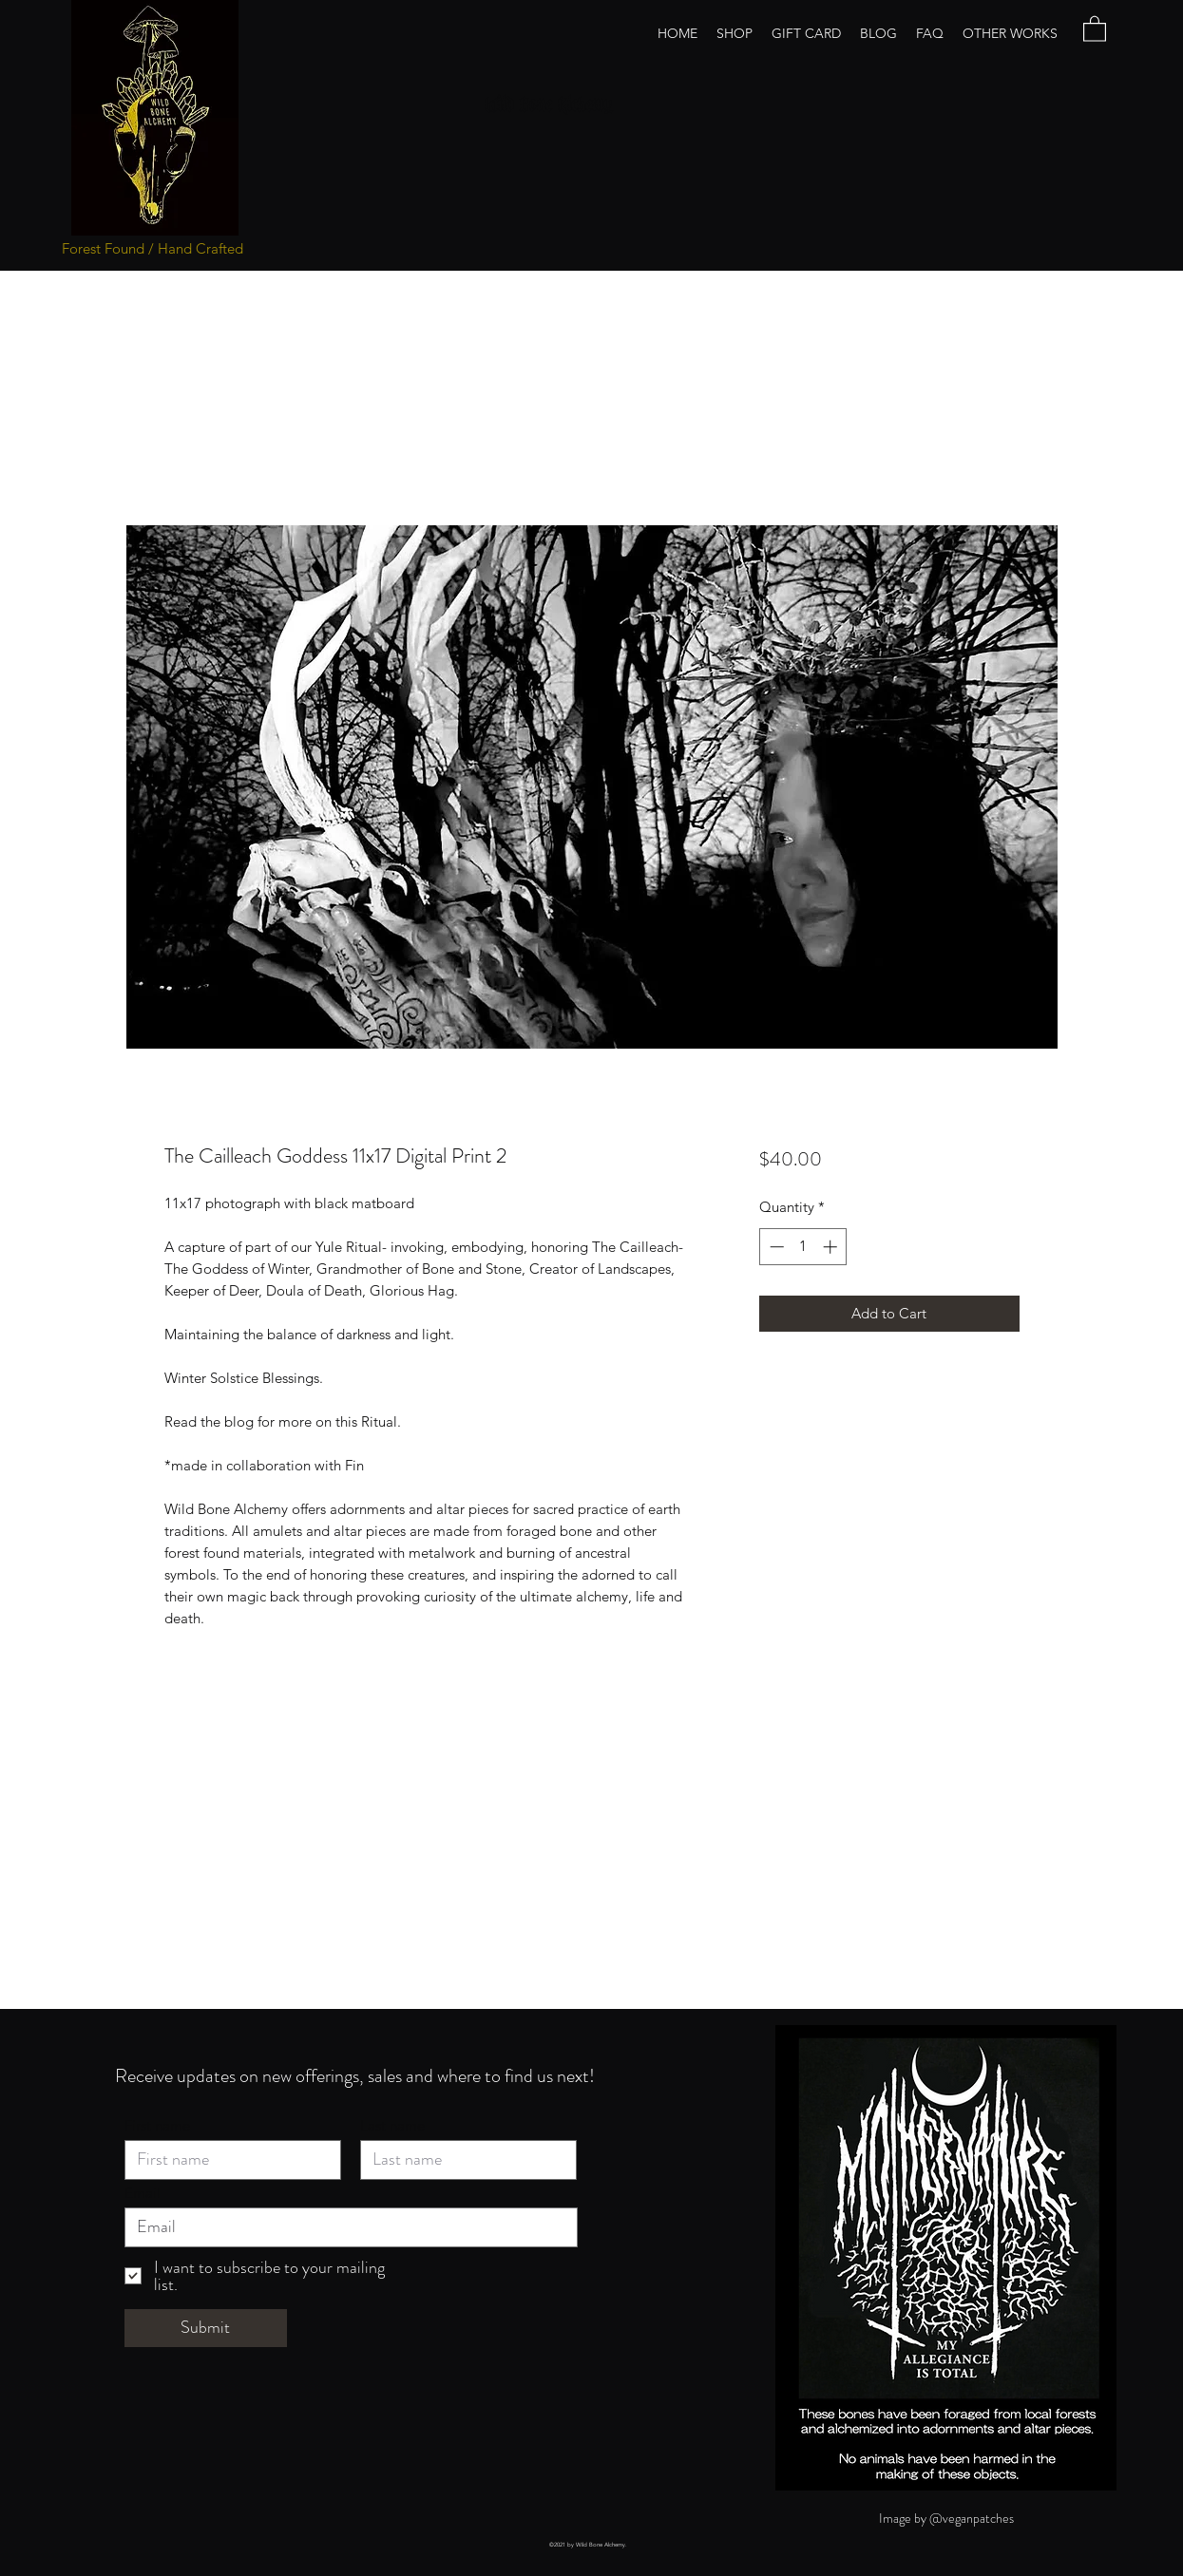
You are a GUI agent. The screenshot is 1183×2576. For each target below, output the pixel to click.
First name (157, 2125)
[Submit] (205, 2328)
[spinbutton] (803, 1246)
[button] (1094, 28)
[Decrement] (775, 1246)
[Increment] (832, 1246)
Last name (392, 2125)
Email (142, 2193)
